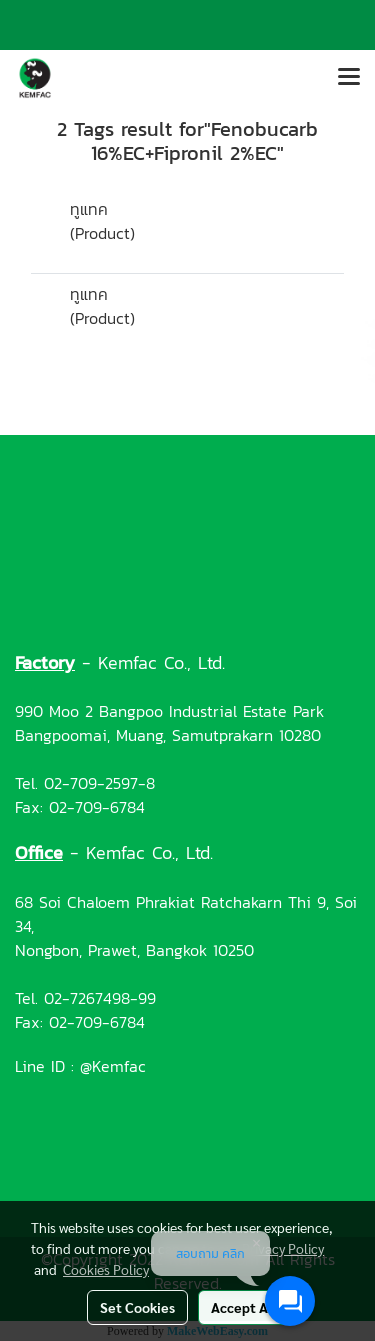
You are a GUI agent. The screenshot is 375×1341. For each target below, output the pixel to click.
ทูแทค (89, 209)
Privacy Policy (283, 1248)
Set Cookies (137, 1307)
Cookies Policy (106, 1269)
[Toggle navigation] (349, 78)
